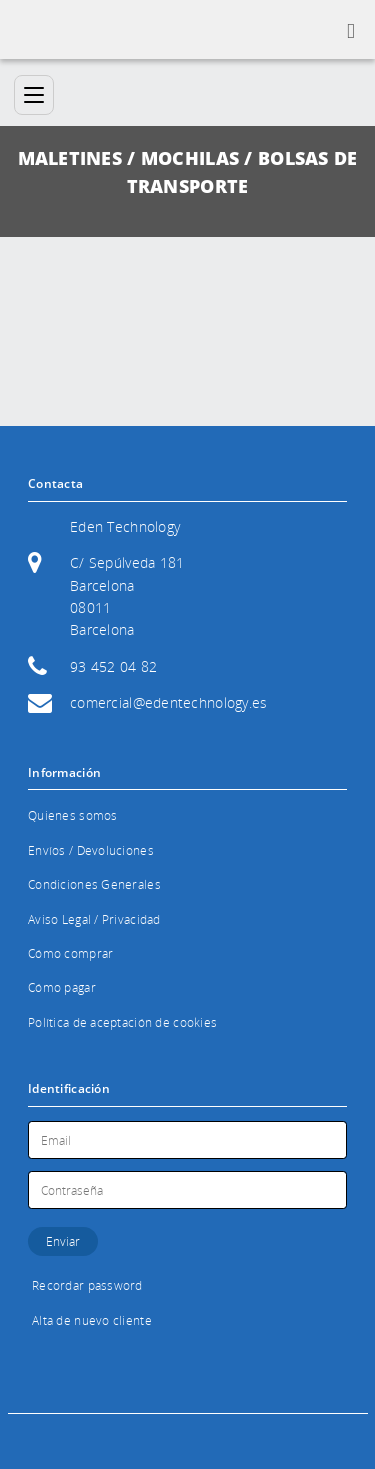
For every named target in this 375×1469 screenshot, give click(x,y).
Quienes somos (73, 815)
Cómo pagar (62, 987)
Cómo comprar (70, 953)
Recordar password (87, 1285)
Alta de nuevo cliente (92, 1320)
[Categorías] (34, 95)
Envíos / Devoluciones (91, 850)
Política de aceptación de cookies (122, 1022)
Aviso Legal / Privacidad (94, 919)
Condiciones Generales (94, 884)
